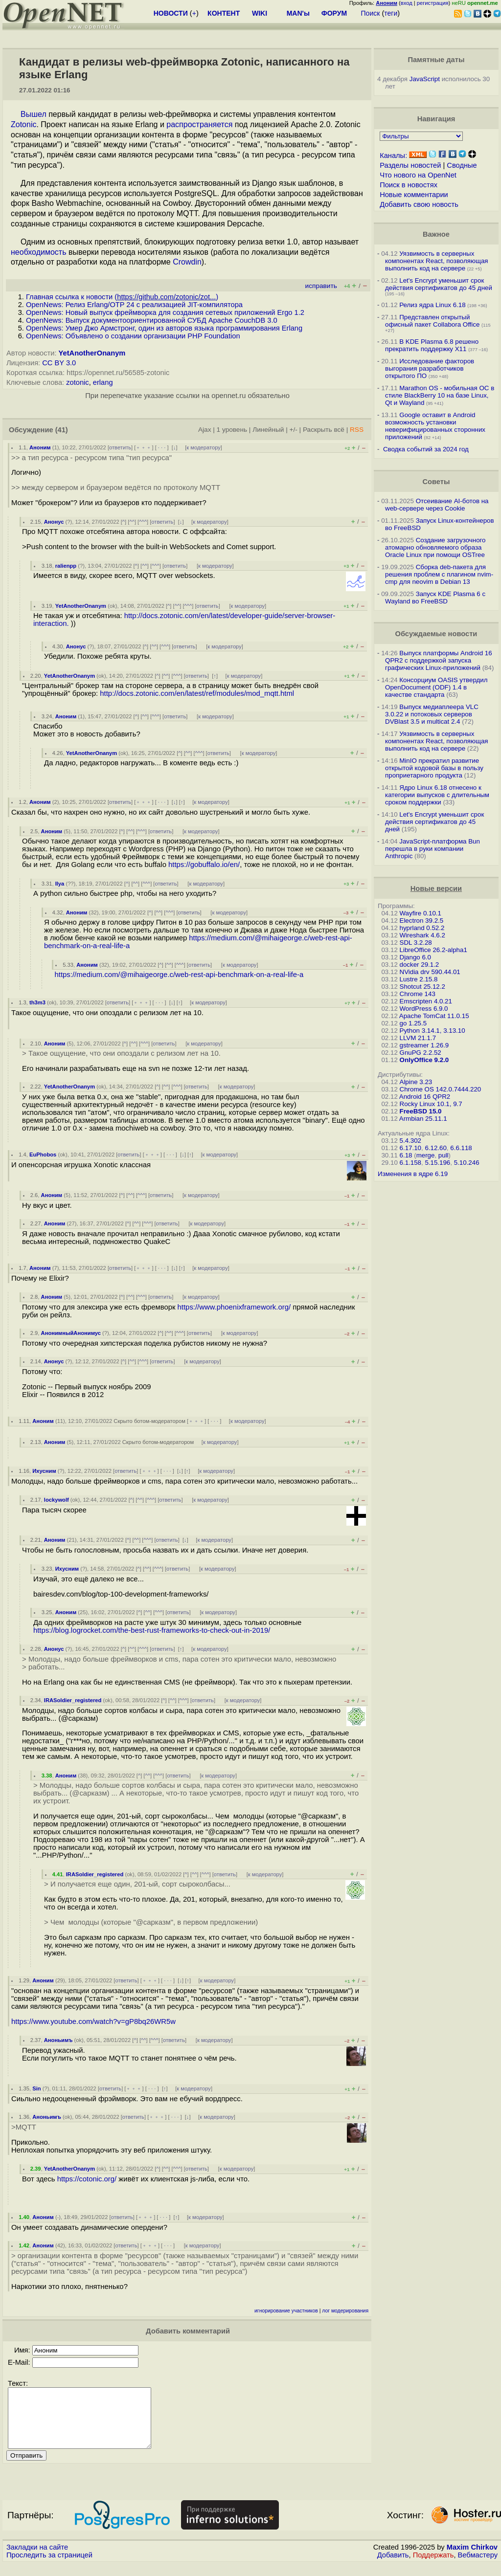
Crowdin (187, 262)
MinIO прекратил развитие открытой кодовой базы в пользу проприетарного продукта (434, 768)
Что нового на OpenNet (418, 175)
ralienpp (66, 566)
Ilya (60, 884)
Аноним (40, 447)
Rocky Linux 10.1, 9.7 (431, 1104)
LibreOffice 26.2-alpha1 (433, 950)
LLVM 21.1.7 (418, 1038)
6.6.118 (461, 1148)
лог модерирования (345, 2310)
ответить (120, 447)
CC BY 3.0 (59, 363)
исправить (321, 285)
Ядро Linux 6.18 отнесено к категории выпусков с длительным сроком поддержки (437, 795)
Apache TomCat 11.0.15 (434, 1016)
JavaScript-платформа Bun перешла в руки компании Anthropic (432, 849)
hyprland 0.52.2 (422, 928)
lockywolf (56, 1500)
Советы (436, 482)
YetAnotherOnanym (92, 353)
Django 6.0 (415, 957)
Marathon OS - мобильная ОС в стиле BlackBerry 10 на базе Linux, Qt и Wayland (439, 395)
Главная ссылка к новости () (122, 297)
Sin (36, 2088)
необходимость (38, 252)
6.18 (406, 1155)
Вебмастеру (478, 2567)
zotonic (77, 382)
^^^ (143, 522)
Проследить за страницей (49, 2567)
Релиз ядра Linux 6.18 (432, 305)
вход (406, 3)
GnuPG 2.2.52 (420, 1052)
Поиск (370, 13)
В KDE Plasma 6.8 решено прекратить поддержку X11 (431, 345)
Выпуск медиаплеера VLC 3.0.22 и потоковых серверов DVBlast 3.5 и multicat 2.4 (431, 714)
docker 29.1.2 (419, 964)
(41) (61, 430)
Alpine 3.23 (416, 1082)
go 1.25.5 (413, 1023)
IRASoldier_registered (73, 1700)
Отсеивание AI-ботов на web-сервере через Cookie (436, 504)
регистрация (433, 3)
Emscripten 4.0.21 (426, 1001)
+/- (293, 429)
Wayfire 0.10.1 (420, 913)
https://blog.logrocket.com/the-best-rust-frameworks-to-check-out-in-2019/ (151, 1630)
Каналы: (393, 155)
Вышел (33, 114)
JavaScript (425, 79)
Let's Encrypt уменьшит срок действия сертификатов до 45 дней (438, 284)
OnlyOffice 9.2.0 (424, 1060)
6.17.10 (410, 1148)
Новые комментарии (414, 195)
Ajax (204, 429)
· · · (162, 447)
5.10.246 (466, 1162)
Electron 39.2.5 (422, 920)
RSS (357, 429)
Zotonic (23, 124)
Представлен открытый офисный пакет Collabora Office (432, 320)
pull (443, 1155)
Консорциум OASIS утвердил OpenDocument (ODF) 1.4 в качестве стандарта (436, 687)
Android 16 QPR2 (424, 1096)
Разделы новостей (410, 165)
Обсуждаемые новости (436, 634)
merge (425, 1155)
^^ (132, 522)
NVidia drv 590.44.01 (430, 972)
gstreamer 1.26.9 (424, 1045)
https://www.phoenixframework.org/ (234, 1307)
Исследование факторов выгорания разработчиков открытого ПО (429, 368)
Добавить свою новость (419, 204)
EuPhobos (42, 1154)
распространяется (199, 124)
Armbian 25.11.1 (423, 1118)
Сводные (462, 165)
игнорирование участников (286, 2310)
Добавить (393, 2567)
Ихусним (44, 1471)
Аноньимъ (58, 2040)
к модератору (203, 447)
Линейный (268, 429)
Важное (436, 234)
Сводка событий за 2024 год (426, 449)
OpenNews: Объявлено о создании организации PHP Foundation (133, 336)
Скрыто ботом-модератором (149, 1421)
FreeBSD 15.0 (421, 1111)
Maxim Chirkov (472, 2559)
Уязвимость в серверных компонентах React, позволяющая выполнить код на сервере (436, 261)
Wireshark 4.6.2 (422, 935)
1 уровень (232, 429)
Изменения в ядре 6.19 (413, 1173)
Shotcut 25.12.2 (422, 986)
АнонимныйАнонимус (71, 1333)
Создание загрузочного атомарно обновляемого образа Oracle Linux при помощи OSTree (435, 547)
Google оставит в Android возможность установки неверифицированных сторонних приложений (435, 426)
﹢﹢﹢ (144, 447)
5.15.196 (437, 1162)
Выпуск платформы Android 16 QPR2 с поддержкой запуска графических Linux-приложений (438, 660)
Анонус (54, 522)
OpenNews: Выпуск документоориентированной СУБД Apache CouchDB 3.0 (151, 320)
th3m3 (37, 1002)
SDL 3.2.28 (416, 942)
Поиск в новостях (408, 185)
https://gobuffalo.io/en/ (204, 864)
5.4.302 (410, 1140)
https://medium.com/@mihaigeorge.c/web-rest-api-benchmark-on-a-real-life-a (179, 974)
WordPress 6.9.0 (424, 1008)
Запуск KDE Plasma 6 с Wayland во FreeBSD (435, 597)
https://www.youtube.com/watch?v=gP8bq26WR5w (93, 2021)
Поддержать (433, 2567)
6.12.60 (435, 1148)
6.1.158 (410, 1162)
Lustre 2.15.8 (419, 979)
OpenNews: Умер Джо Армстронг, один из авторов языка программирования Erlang (164, 328)
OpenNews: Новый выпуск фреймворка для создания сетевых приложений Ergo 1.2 (165, 312)
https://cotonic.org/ (87, 2179)
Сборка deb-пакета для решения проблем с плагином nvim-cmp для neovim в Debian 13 (439, 574)
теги (390, 13)
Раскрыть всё (323, 429)
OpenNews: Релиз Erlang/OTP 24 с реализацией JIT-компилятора (134, 305)
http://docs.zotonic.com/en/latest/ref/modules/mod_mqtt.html (197, 693)
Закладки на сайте (37, 2559)
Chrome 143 (417, 994)
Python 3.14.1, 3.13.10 (432, 1030)
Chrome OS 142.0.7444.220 (440, 1089)
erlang (103, 382)
